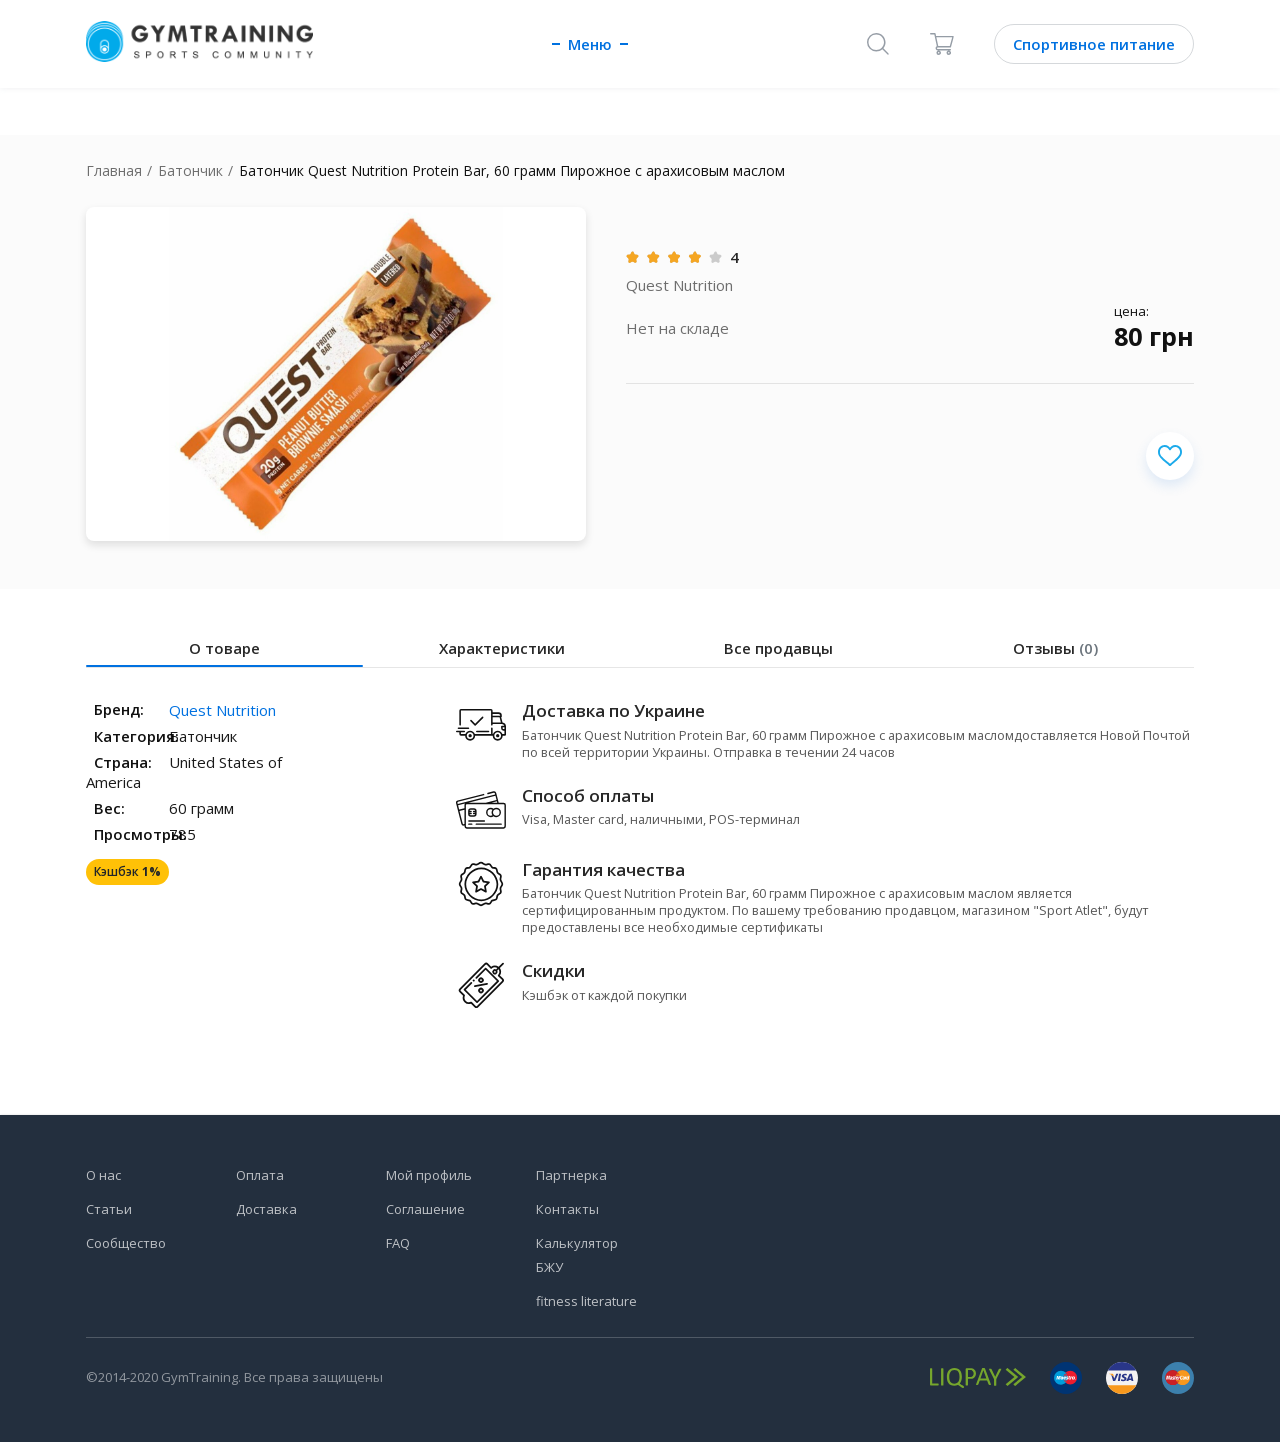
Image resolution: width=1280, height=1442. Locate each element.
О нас (103, 1175)
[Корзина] (942, 44)
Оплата (260, 1175)
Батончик (190, 170)
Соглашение (425, 1209)
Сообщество (126, 1243)
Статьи (109, 1209)
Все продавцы (778, 648)
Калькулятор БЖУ (577, 1255)
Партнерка (571, 1175)
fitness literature (586, 1301)
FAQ (398, 1243)
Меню (590, 44)
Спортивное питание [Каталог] (1094, 44)
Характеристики (502, 648)
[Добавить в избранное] (1170, 456)
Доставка (266, 1209)
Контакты (567, 1209)
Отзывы (1055, 648)
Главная (114, 170)
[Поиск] (878, 44)
